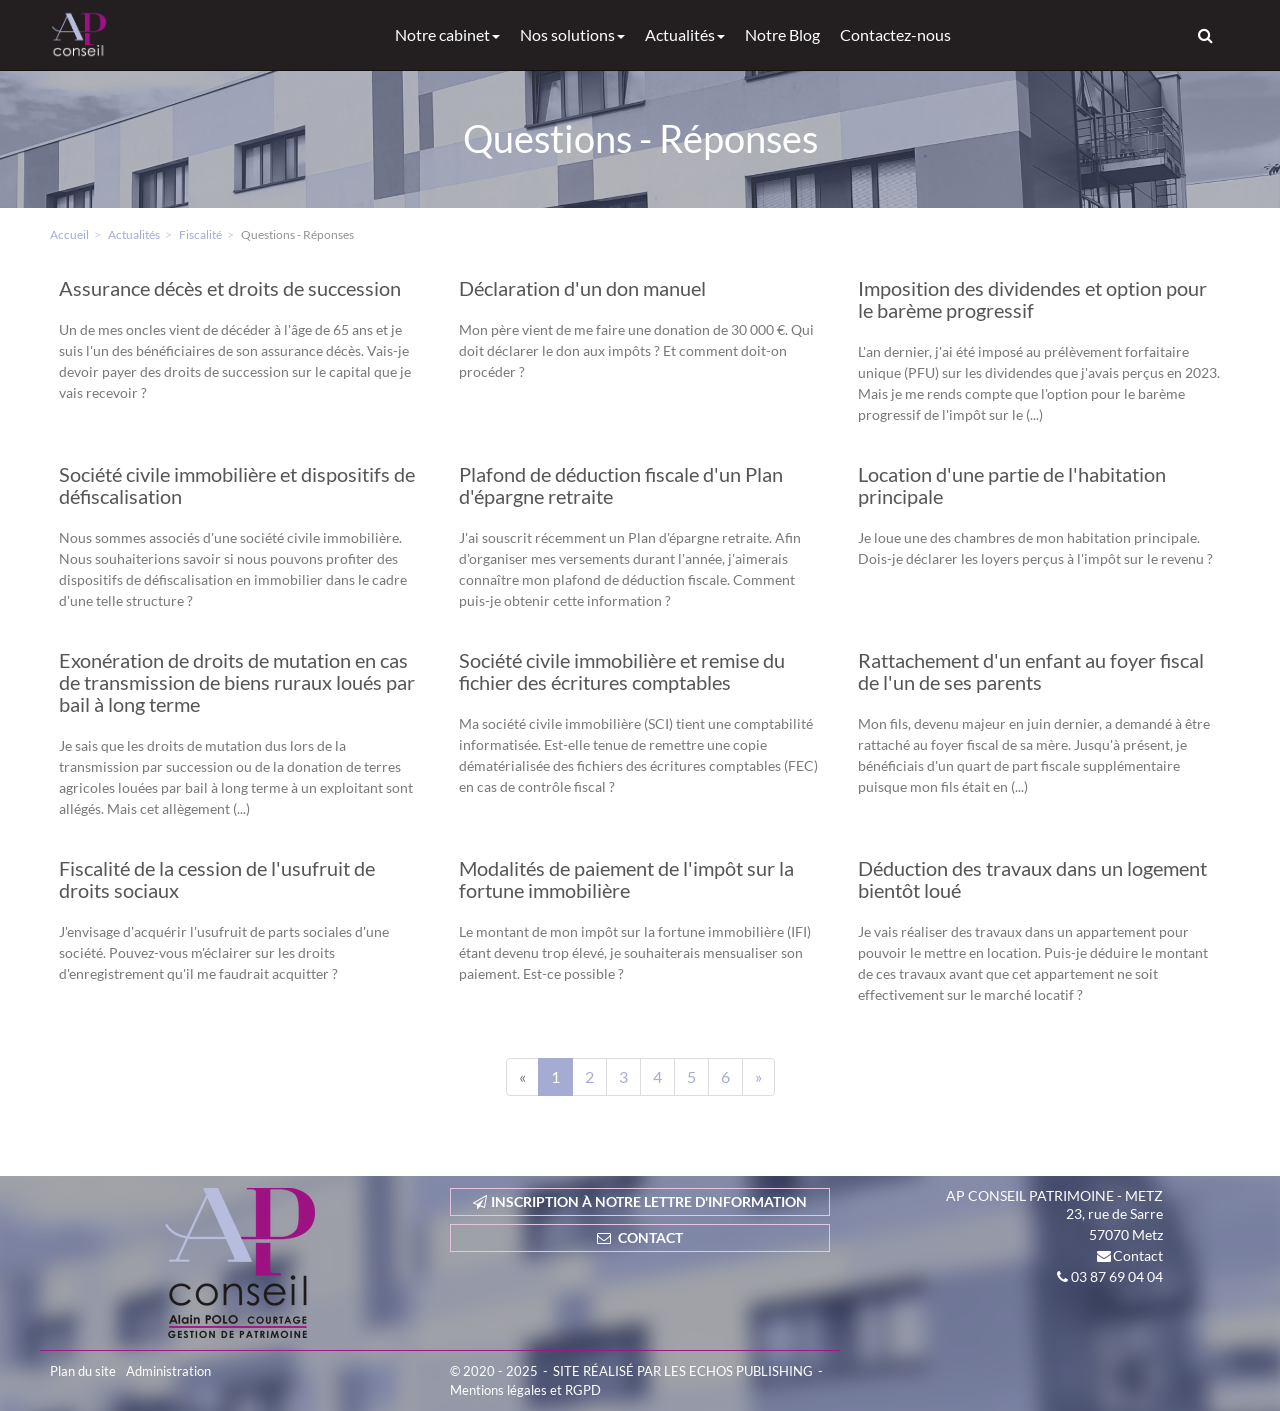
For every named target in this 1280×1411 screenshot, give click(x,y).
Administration (168, 1371)
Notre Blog (782, 34)
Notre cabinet (447, 34)
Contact (1138, 1255)
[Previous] (522, 1077)
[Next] (758, 1077)
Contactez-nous (895, 34)
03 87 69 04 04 (1117, 1276)
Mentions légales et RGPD (525, 1390)
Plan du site (83, 1371)
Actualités (685, 34)
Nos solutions (572, 34)
